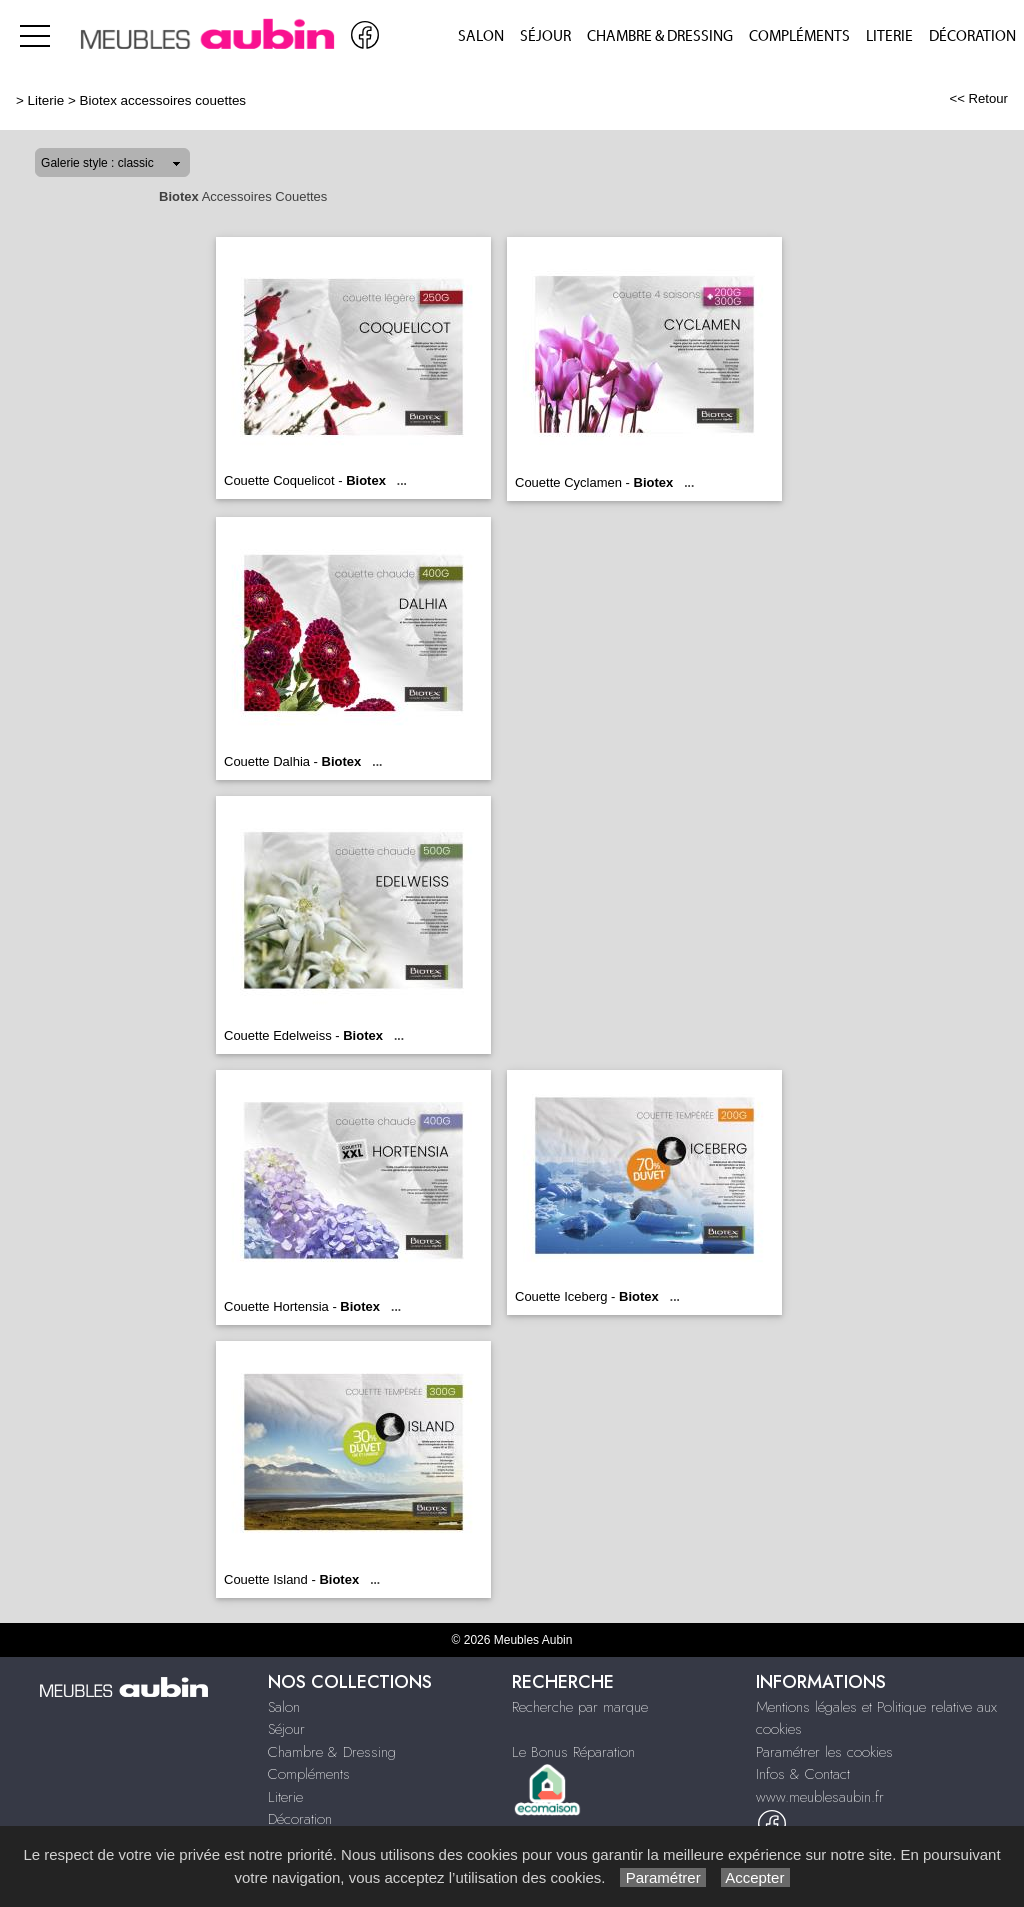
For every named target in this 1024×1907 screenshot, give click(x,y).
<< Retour (978, 98)
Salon (481, 36)
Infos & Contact (803, 1774)
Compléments (799, 36)
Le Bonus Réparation (573, 1752)
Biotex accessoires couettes (163, 100)
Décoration (972, 36)
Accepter (755, 1877)
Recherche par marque (580, 1707)
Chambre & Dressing (660, 36)
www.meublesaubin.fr (820, 1797)
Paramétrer (662, 1877)
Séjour (545, 36)
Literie (889, 36)
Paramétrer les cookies (824, 1752)
